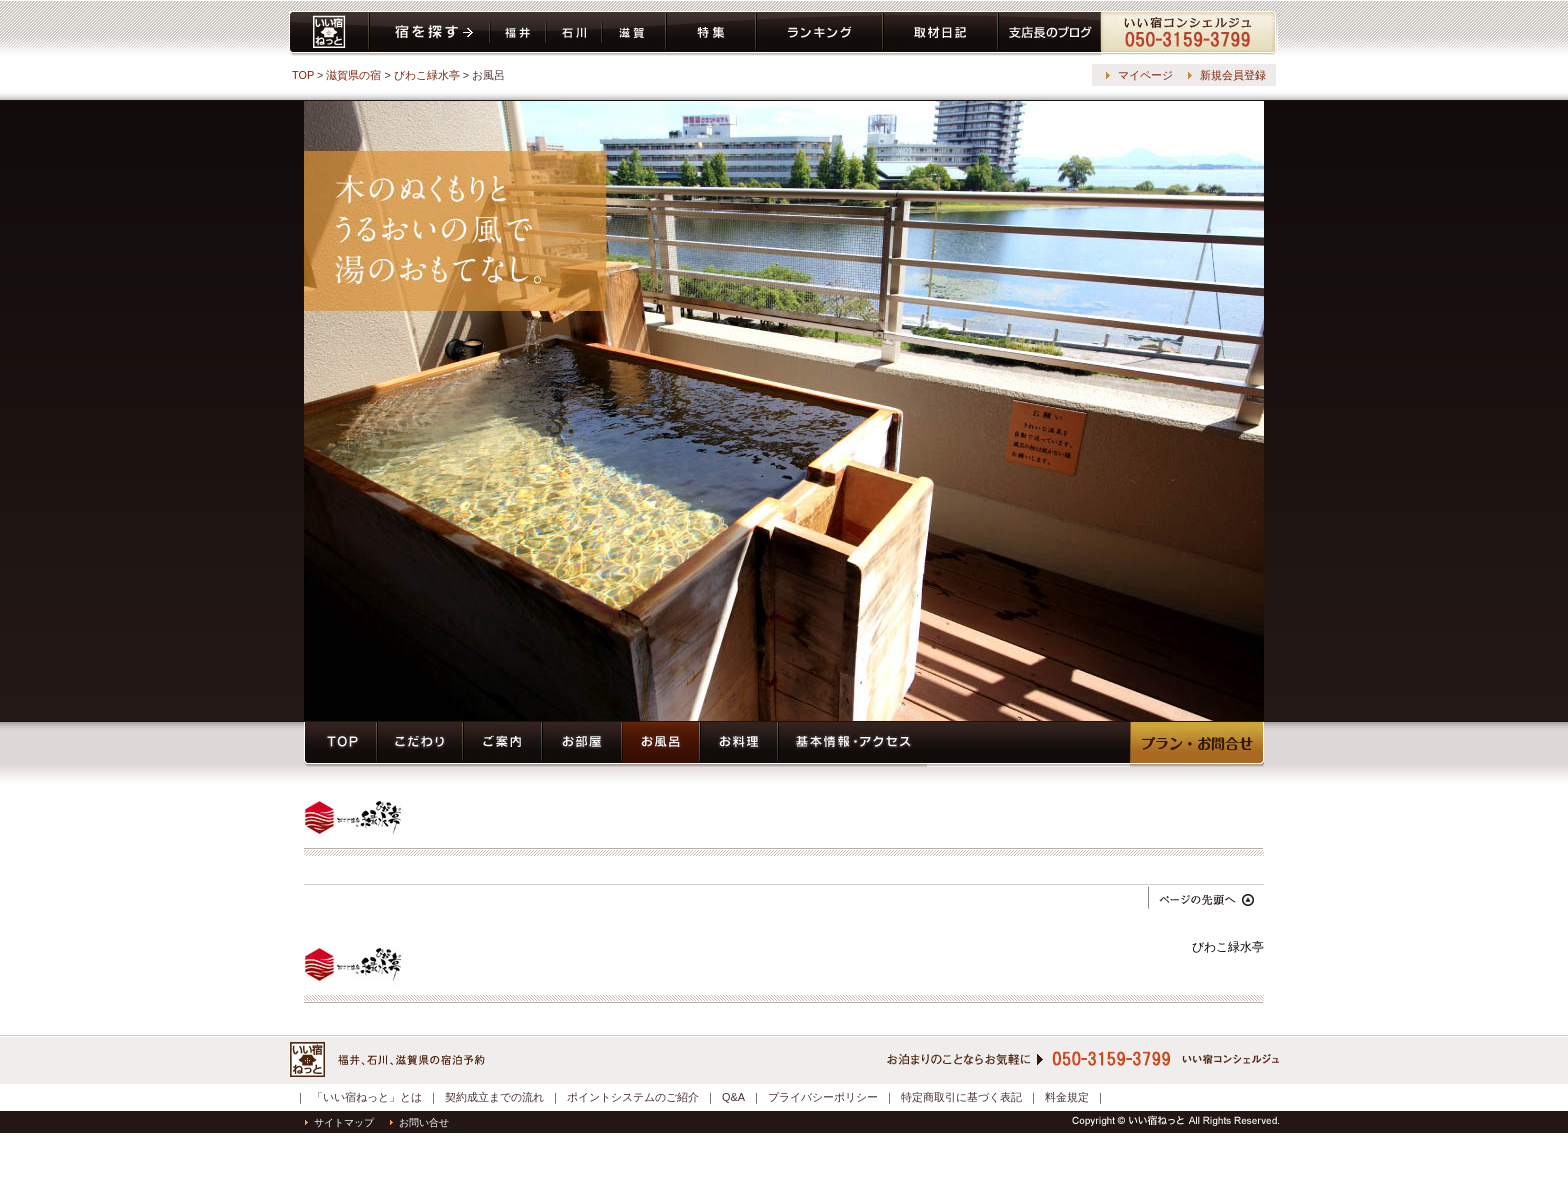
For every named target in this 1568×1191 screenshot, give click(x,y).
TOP (303, 75)
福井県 (518, 33)
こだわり (420, 744)
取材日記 (940, 33)
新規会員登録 (1233, 75)
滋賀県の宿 (353, 75)
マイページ (1145, 75)
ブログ (1049, 33)
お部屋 (582, 744)
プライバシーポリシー (823, 1097)
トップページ (340, 744)
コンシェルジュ (1189, 33)
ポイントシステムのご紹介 (633, 1097)
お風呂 (661, 744)
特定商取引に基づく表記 (961, 1097)
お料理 (739, 744)
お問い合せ (419, 1122)
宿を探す (429, 33)
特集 (711, 33)
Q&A (733, 1097)
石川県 (574, 33)
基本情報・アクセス (853, 744)
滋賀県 (634, 33)
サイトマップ (339, 1122)
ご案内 (502, 744)
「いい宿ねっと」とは (367, 1097)
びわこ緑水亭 (427, 75)
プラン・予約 (1197, 744)
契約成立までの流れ (494, 1097)
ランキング (819, 33)
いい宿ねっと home (329, 33)
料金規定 (1067, 1097)
